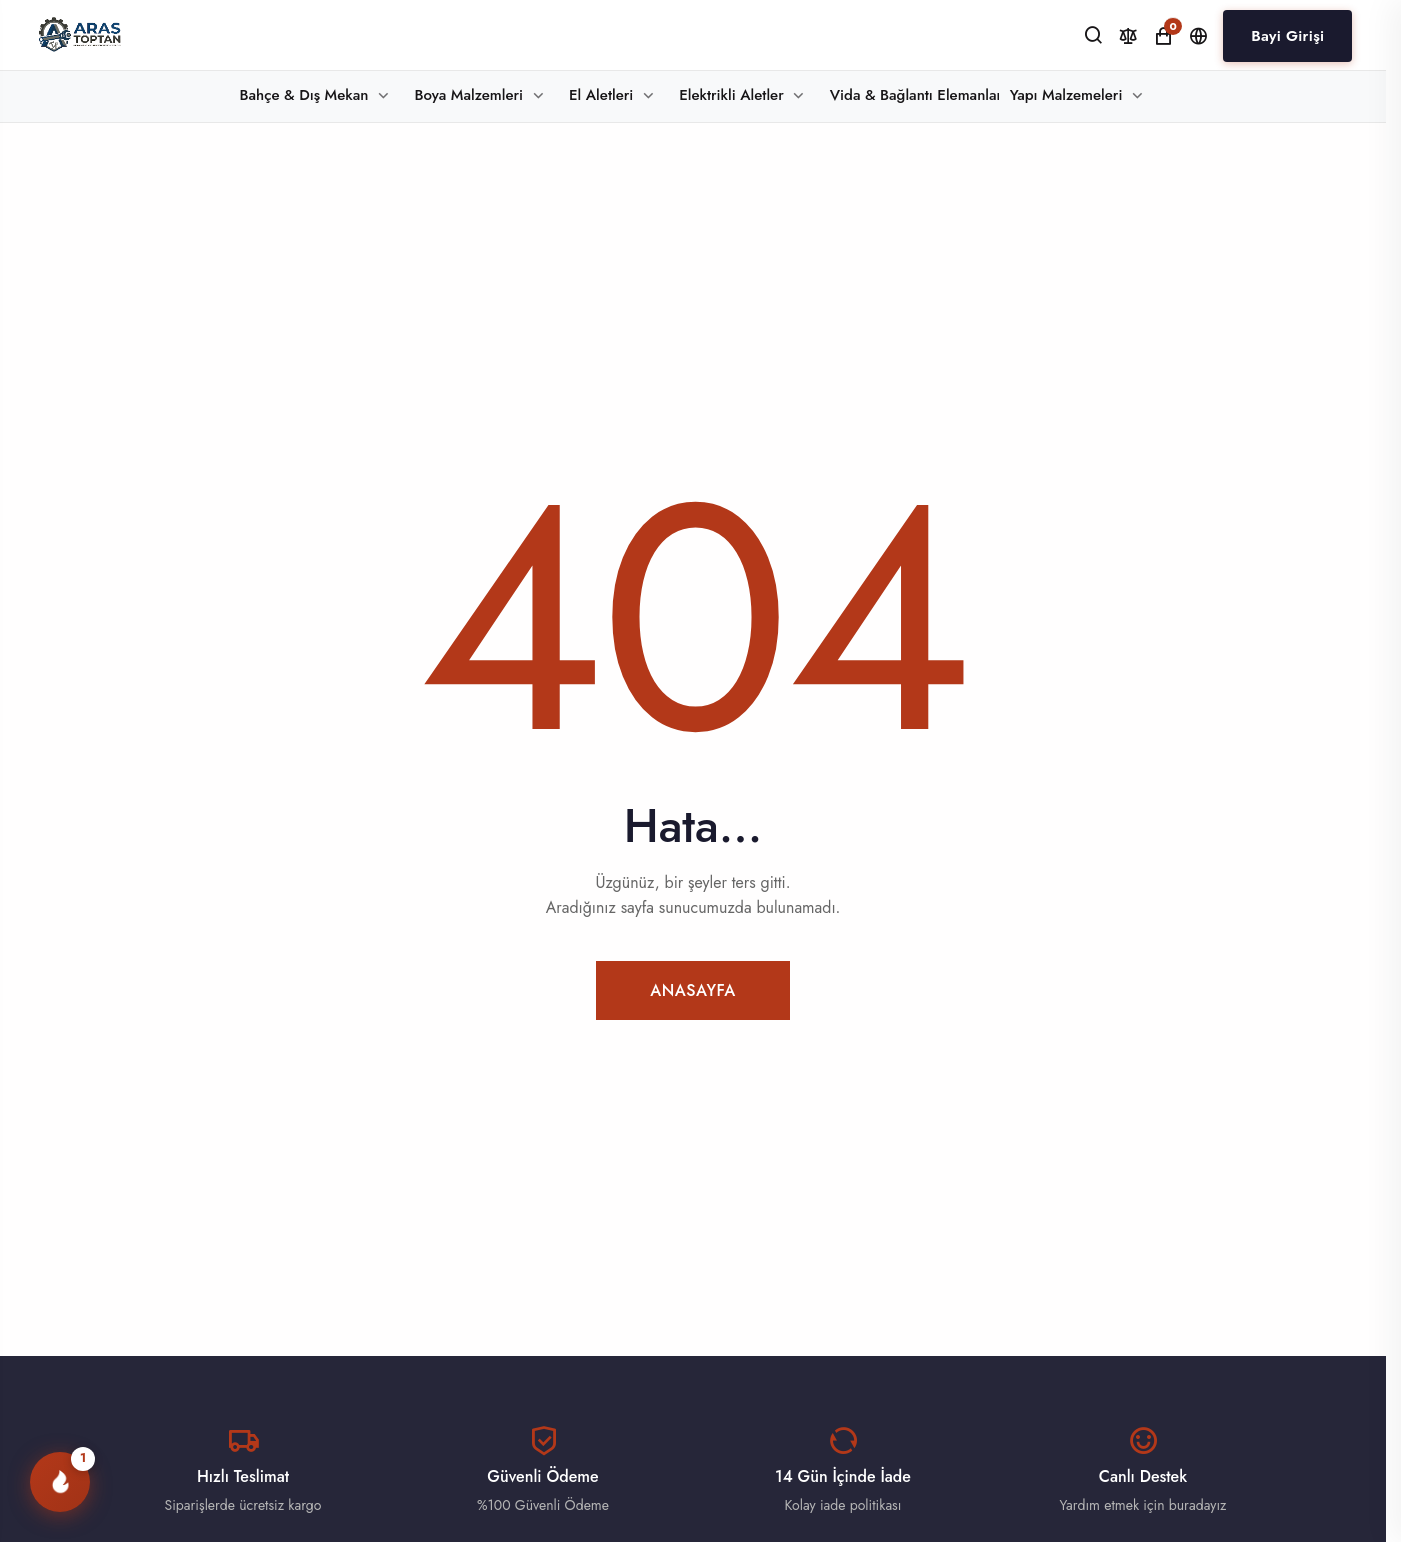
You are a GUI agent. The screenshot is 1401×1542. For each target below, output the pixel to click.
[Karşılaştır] (1128, 36)
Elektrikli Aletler (731, 95)
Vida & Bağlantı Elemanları (914, 95)
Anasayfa (693, 990)
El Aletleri (601, 95)
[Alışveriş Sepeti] (1163, 36)
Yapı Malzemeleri (1066, 95)
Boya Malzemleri (468, 95)
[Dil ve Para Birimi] (1198, 36)
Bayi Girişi (1287, 36)
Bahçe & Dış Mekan (304, 95)
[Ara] (1093, 35)
